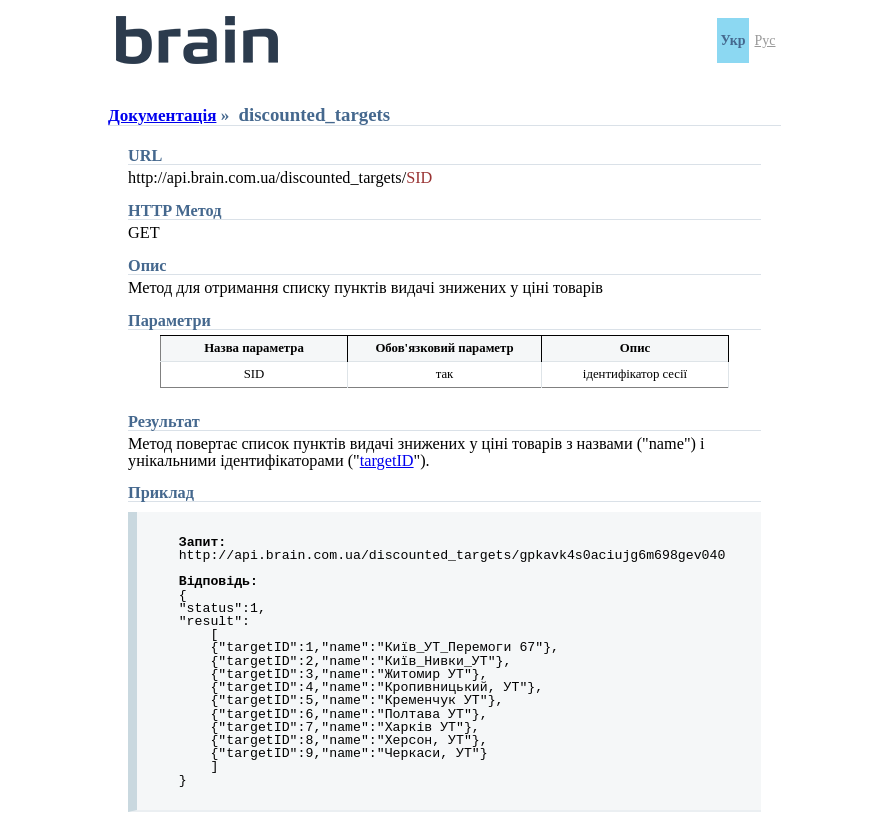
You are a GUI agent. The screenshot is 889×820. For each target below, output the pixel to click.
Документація (162, 115)
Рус (765, 40)
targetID (387, 461)
